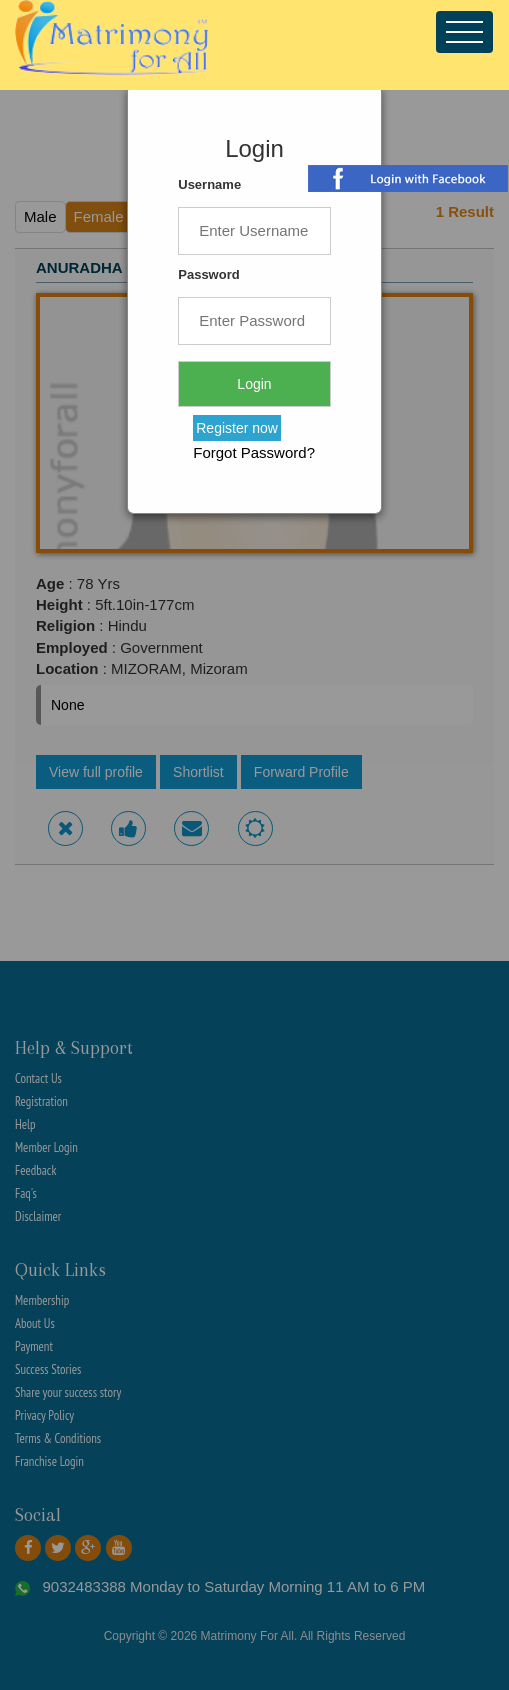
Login (254, 384)
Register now (237, 428)
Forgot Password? (254, 452)
